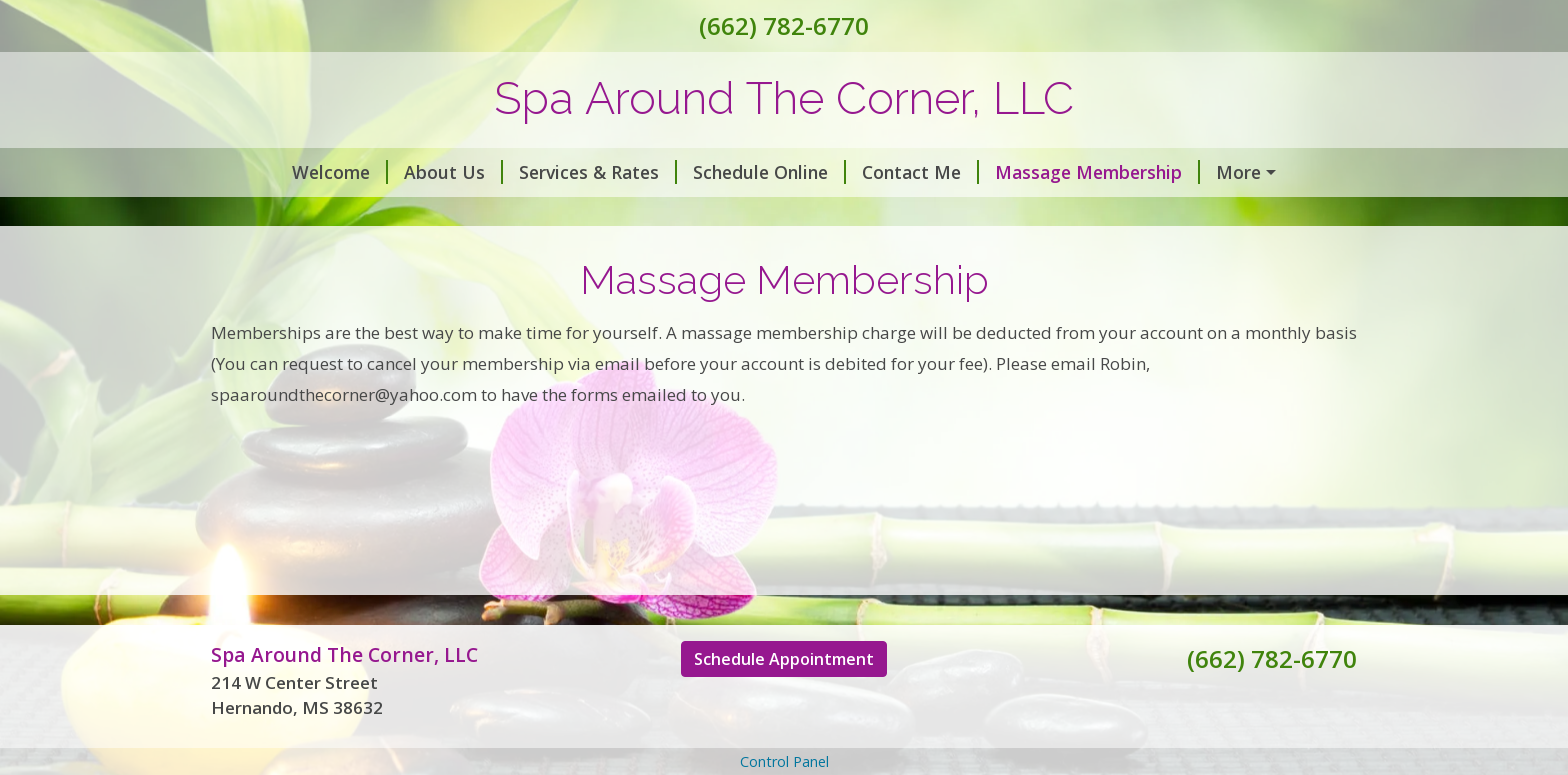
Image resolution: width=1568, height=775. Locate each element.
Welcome (340, 172)
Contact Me (920, 172)
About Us (453, 172)
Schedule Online (769, 172)
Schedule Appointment (784, 659)
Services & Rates (598, 172)
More (1238, 172)
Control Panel (784, 761)
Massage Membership (1097, 172)
